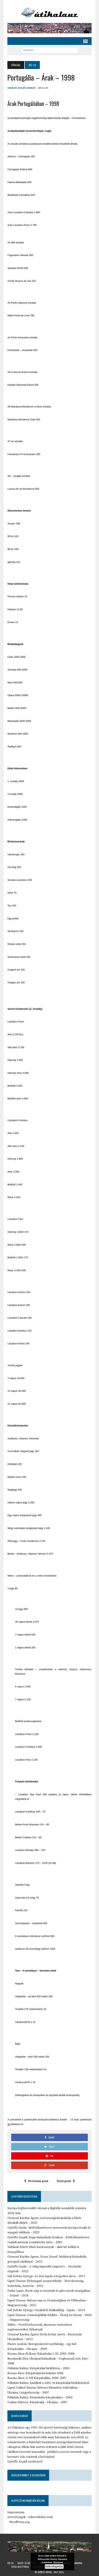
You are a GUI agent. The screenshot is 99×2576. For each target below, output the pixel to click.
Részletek (58, 2562)
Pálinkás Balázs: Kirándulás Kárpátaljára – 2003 (40, 2397)
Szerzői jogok (16, 2517)
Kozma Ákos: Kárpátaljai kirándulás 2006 (35, 2373)
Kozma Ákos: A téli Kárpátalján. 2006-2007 (37, 2378)
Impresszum (15, 2512)
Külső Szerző (26, 87)
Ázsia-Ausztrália (20, 2566)
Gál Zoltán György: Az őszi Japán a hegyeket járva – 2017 (46, 2276)
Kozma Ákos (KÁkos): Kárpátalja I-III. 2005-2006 (41, 2353)
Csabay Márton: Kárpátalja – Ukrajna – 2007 (37, 2402)
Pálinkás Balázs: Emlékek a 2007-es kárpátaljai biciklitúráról (48, 2383)
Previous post (36, 2181)
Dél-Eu (10, 2563)
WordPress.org (19, 2522)
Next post (66, 2181)
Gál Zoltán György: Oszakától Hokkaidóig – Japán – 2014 (46, 2310)
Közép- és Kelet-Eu (27, 2563)
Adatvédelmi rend (40, 2517)
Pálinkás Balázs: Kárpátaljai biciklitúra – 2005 (38, 2368)
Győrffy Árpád (45, 2572)
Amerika (78, 2563)
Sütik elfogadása (54, 2566)
